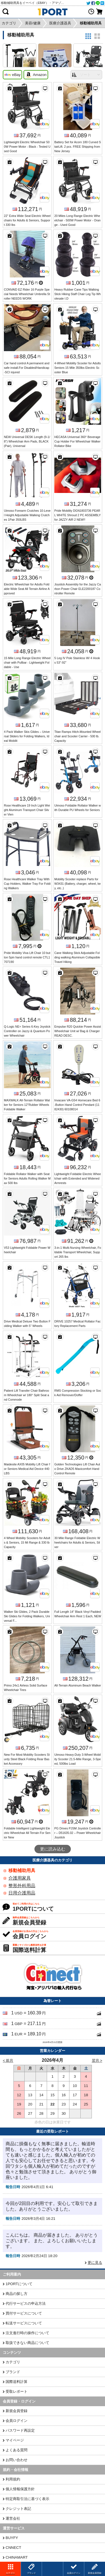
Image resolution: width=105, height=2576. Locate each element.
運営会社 (13, 2518)
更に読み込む (52, 1849)
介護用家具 (19, 1878)
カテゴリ (13, 2362)
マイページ (15, 2440)
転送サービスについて (24, 2323)
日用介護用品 (21, 1893)
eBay (12, 74)
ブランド (13, 2372)
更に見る (95, 2262)
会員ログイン (16, 2421)
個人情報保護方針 (20, 2489)
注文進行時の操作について (27, 2333)
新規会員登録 (16, 2411)
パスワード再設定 (20, 2430)
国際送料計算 (16, 2382)
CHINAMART (17, 2557)
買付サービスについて (24, 2313)
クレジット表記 (18, 2508)
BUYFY (12, 2538)
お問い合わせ (16, 2460)
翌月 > (97, 2060)
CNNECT (13, 2547)
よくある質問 (16, 2450)
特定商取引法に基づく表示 (27, 2499)
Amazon (35, 74)
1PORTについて (19, 2284)
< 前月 (8, 2060)
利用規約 (13, 2479)
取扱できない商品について (27, 2343)
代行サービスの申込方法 (26, 2303)
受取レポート (16, 2391)
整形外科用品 (21, 1885)
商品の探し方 (16, 2294)
